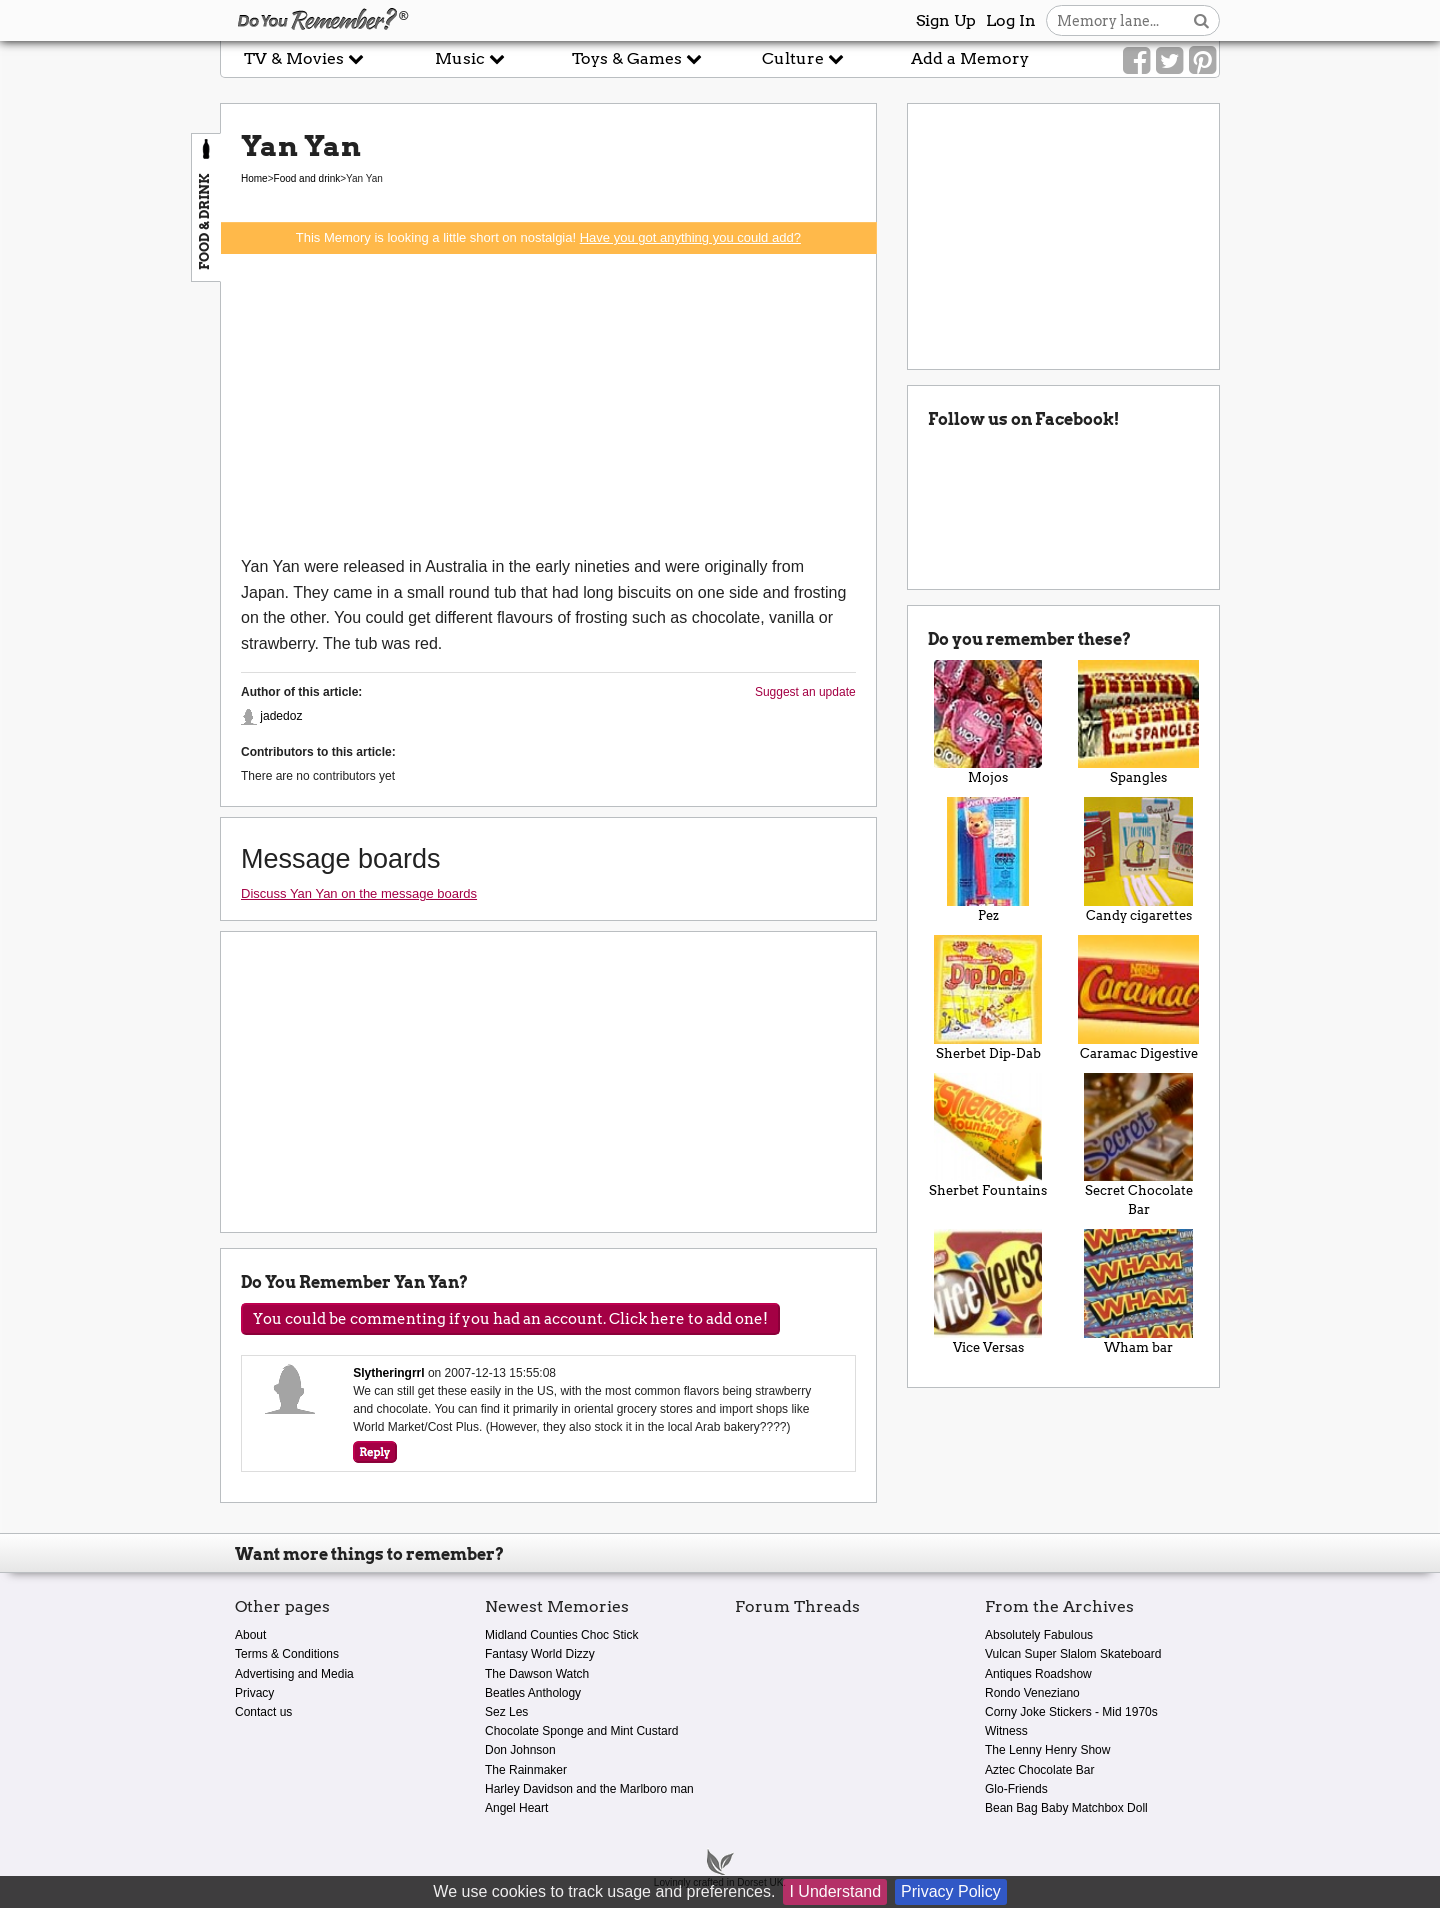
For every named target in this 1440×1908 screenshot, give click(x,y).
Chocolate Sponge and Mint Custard (581, 1731)
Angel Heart (516, 1808)
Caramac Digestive (1138, 998)
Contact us (263, 1712)
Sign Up (946, 20)
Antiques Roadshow (1038, 1674)
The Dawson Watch (537, 1674)
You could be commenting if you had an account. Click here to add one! (510, 1319)
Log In (1011, 20)
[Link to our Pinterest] (1202, 61)
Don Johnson (520, 1750)
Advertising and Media (294, 1674)
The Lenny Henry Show (1047, 1750)
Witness (1006, 1731)
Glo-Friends (1016, 1789)
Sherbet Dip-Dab (988, 998)
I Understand (835, 1891)
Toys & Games (637, 58)
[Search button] (1201, 20)
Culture (803, 58)
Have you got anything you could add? (690, 237)
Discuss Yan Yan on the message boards (359, 893)
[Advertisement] (548, 404)
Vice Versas (988, 1292)
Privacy (254, 1693)
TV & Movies (304, 58)
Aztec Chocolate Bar (1039, 1770)
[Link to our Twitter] (1169, 61)
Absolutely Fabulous (1039, 1635)
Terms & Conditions (287, 1654)
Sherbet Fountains (988, 1136)
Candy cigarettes (1138, 860)
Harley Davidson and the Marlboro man (589, 1789)
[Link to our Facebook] (1136, 61)
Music (470, 58)
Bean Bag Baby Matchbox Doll (1066, 1808)
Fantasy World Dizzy (540, 1654)
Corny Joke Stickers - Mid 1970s (1071, 1712)
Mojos (988, 723)
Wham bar (1138, 1292)
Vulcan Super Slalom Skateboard (1073, 1654)
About (250, 1635)
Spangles (1138, 723)
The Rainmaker (526, 1770)
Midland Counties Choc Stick (561, 1635)
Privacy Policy (951, 1891)
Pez (988, 860)
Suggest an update (805, 692)
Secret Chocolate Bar (1138, 1145)
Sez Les (506, 1712)
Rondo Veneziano (1032, 1693)
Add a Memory (970, 58)
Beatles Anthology (533, 1693)
